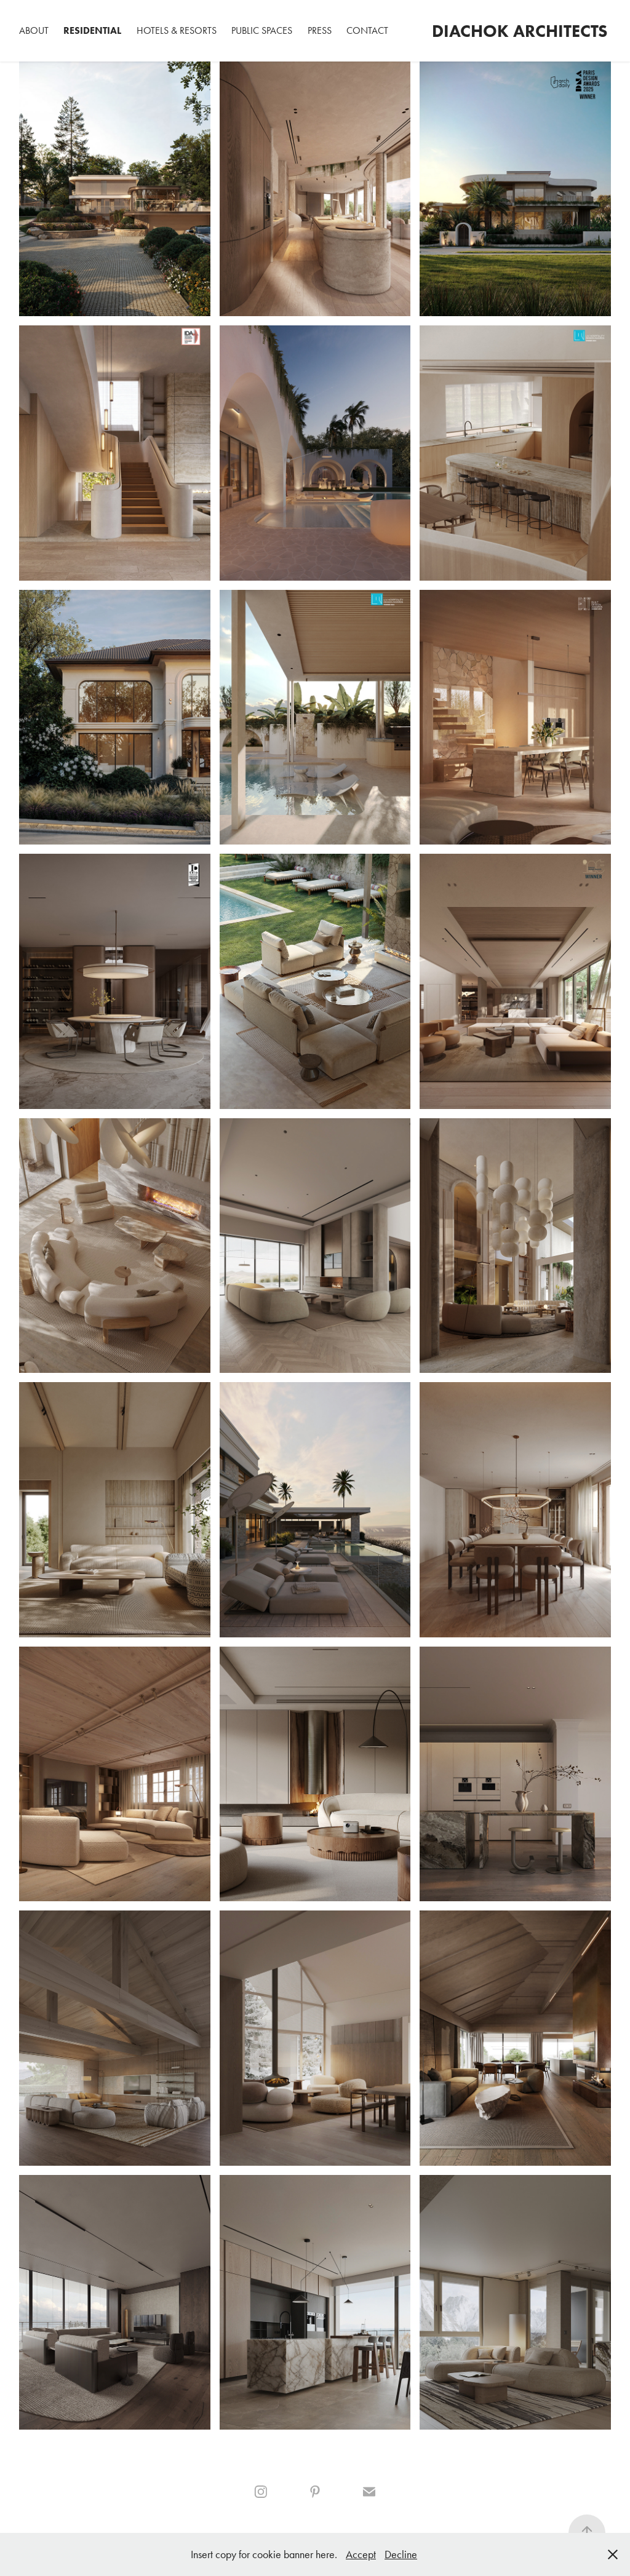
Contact (367, 30)
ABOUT (34, 30)
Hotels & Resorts (177, 30)
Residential (92, 30)
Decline (401, 2554)
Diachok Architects (519, 30)
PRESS (320, 30)
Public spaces (261, 30)
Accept (361, 2554)
